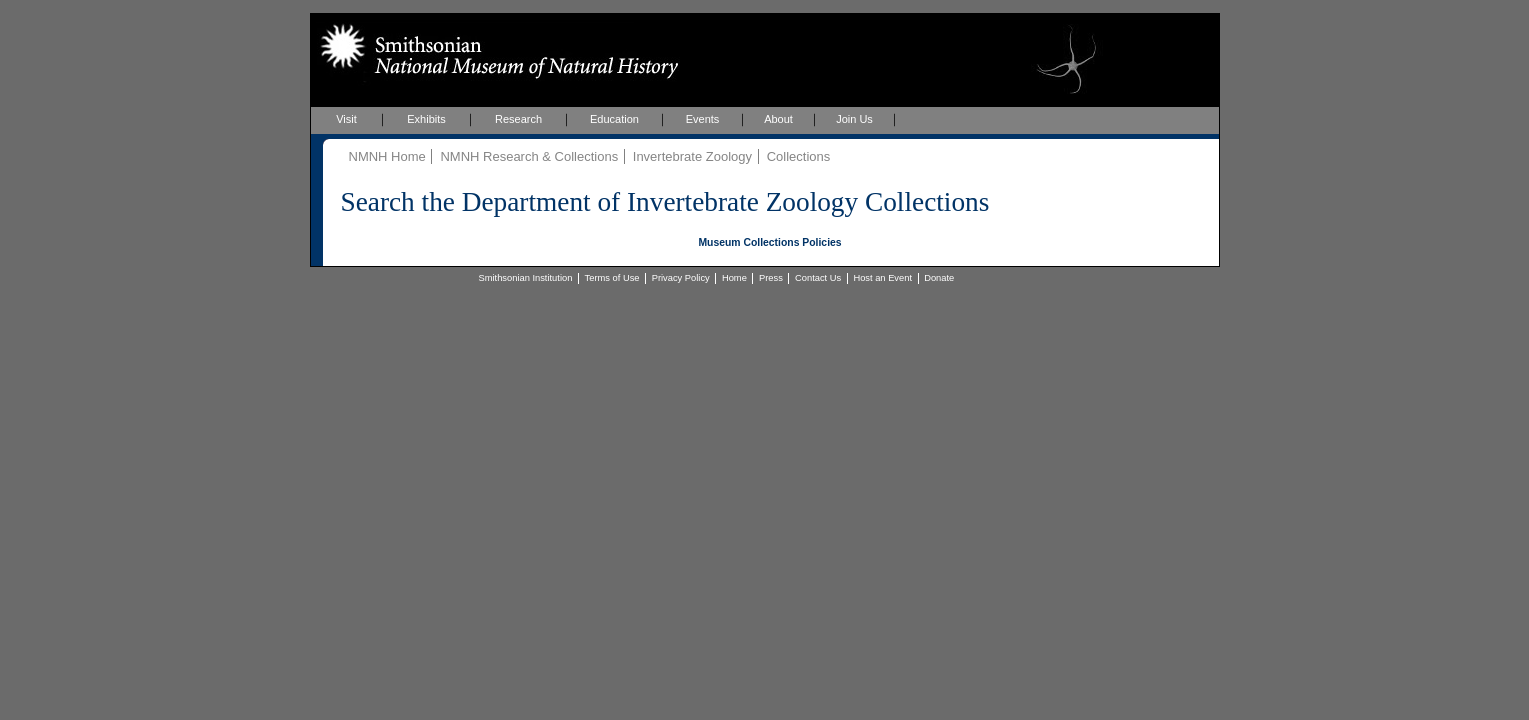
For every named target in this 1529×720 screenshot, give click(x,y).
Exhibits (426, 119)
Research (518, 119)
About (778, 119)
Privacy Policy (681, 278)
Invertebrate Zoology (692, 156)
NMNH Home (387, 156)
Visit (346, 119)
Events (703, 119)
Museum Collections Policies (769, 242)
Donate (939, 278)
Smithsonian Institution (526, 278)
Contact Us (818, 278)
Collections (799, 156)
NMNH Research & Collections (529, 156)
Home (734, 278)
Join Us (854, 119)
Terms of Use (612, 278)
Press (771, 278)
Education (614, 119)
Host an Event (882, 278)
